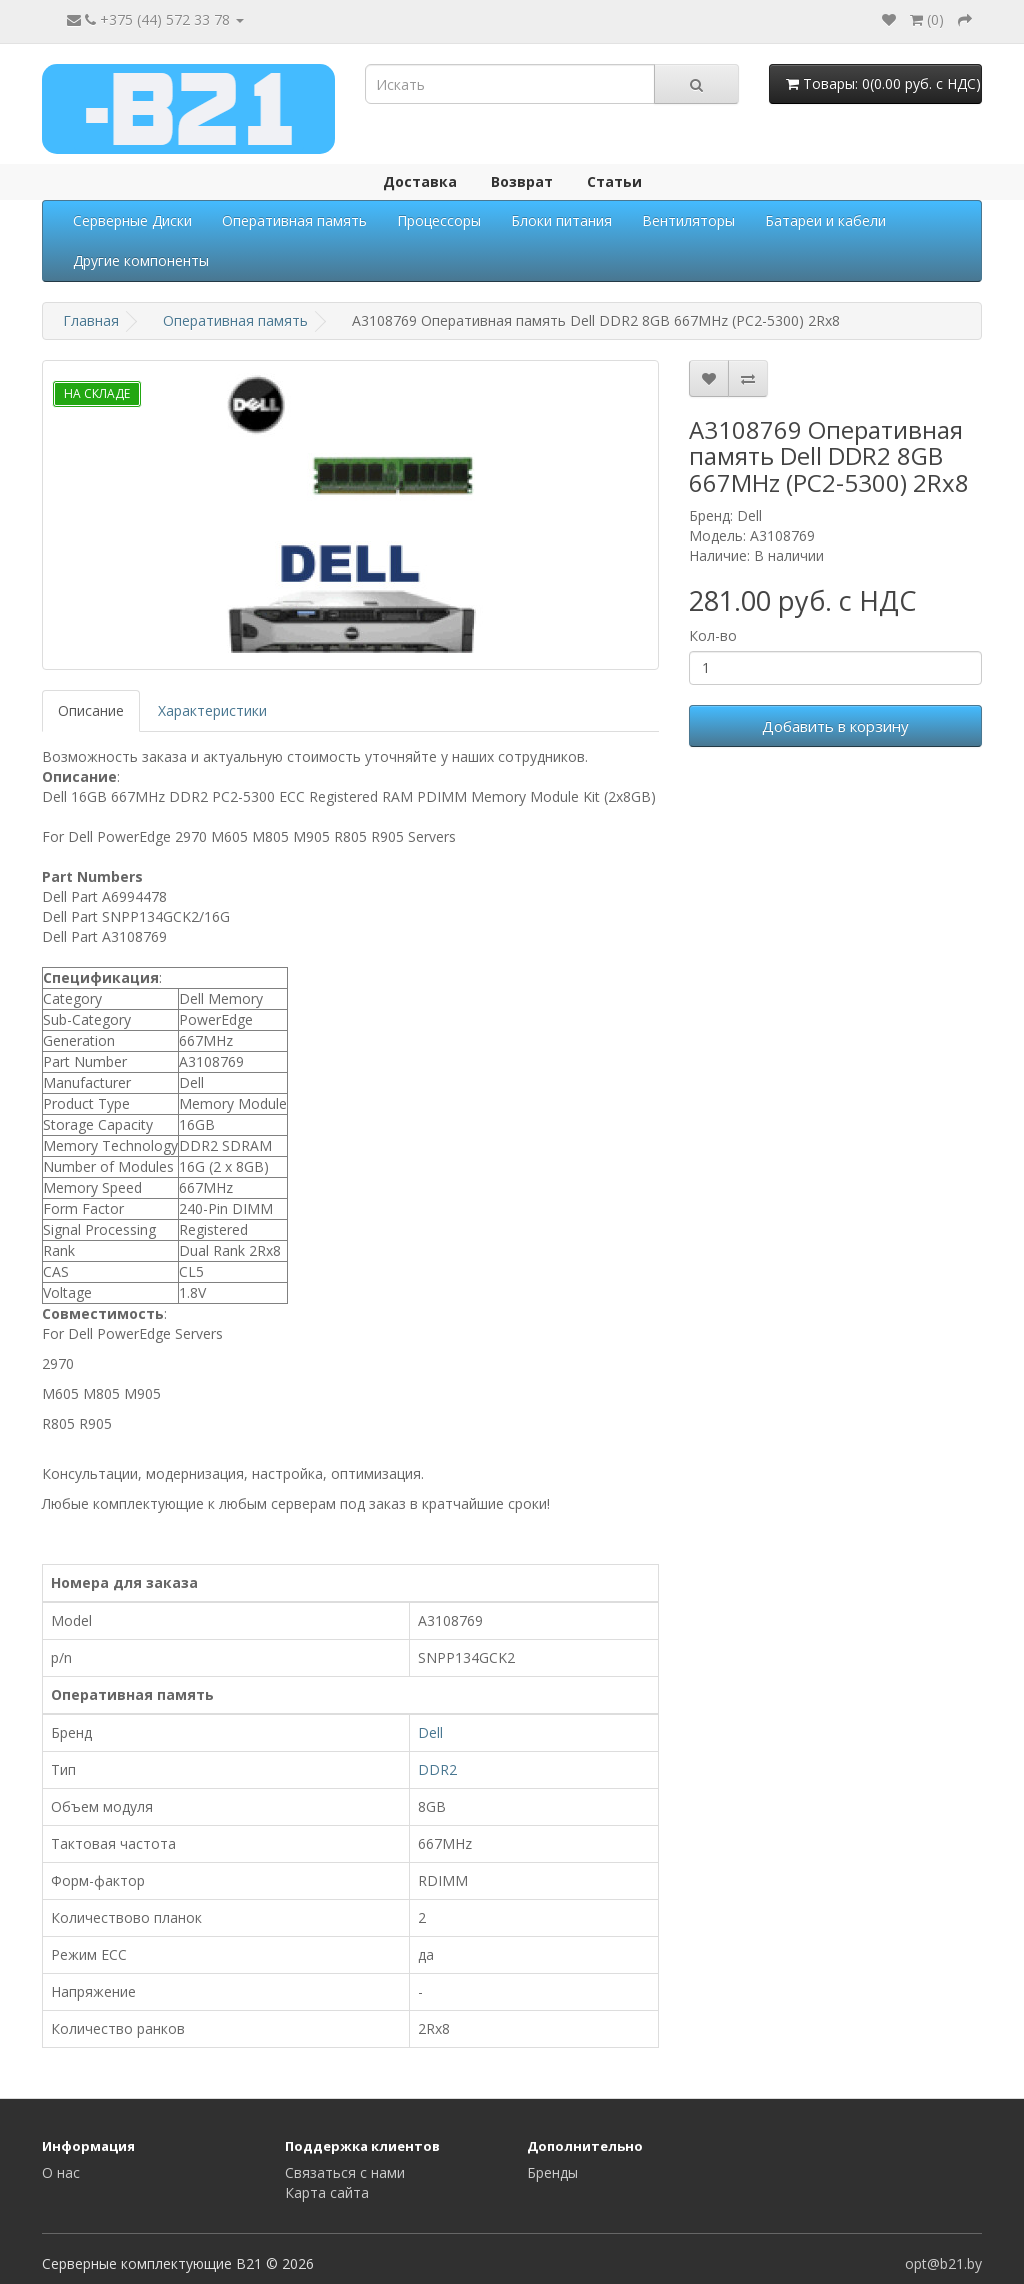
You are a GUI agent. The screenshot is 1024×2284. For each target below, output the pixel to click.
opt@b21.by (943, 2263)
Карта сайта (327, 2192)
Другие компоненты (141, 260)
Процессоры (439, 220)
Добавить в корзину (835, 726)
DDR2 (437, 1769)
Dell (430, 1732)
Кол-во (713, 635)
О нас (61, 2172)
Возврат (522, 181)
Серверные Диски (132, 220)
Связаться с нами (345, 2172)
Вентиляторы (688, 220)
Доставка (420, 181)
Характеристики (212, 710)
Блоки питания (561, 220)
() (927, 19)
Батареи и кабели (825, 220)
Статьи (614, 181)
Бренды (552, 2172)
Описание (91, 710)
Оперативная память (294, 220)
